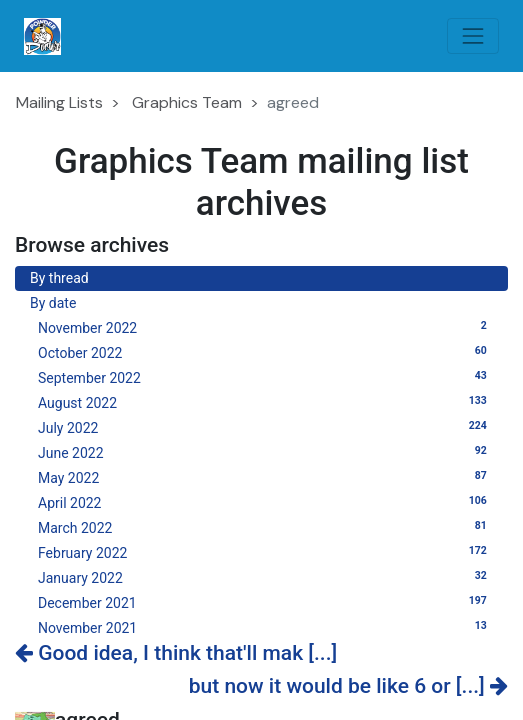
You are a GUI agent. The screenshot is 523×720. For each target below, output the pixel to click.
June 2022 (265, 452)
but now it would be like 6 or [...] (348, 686)
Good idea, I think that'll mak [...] (176, 653)
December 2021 (265, 602)
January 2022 (265, 577)
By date (53, 303)
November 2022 (265, 327)
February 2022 (265, 552)
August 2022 (265, 402)
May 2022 (265, 477)
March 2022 (265, 527)
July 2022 (265, 427)
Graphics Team (187, 102)
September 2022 (265, 377)
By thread (59, 278)
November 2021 (265, 627)
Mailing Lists (59, 102)
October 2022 (265, 352)
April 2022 (265, 502)
